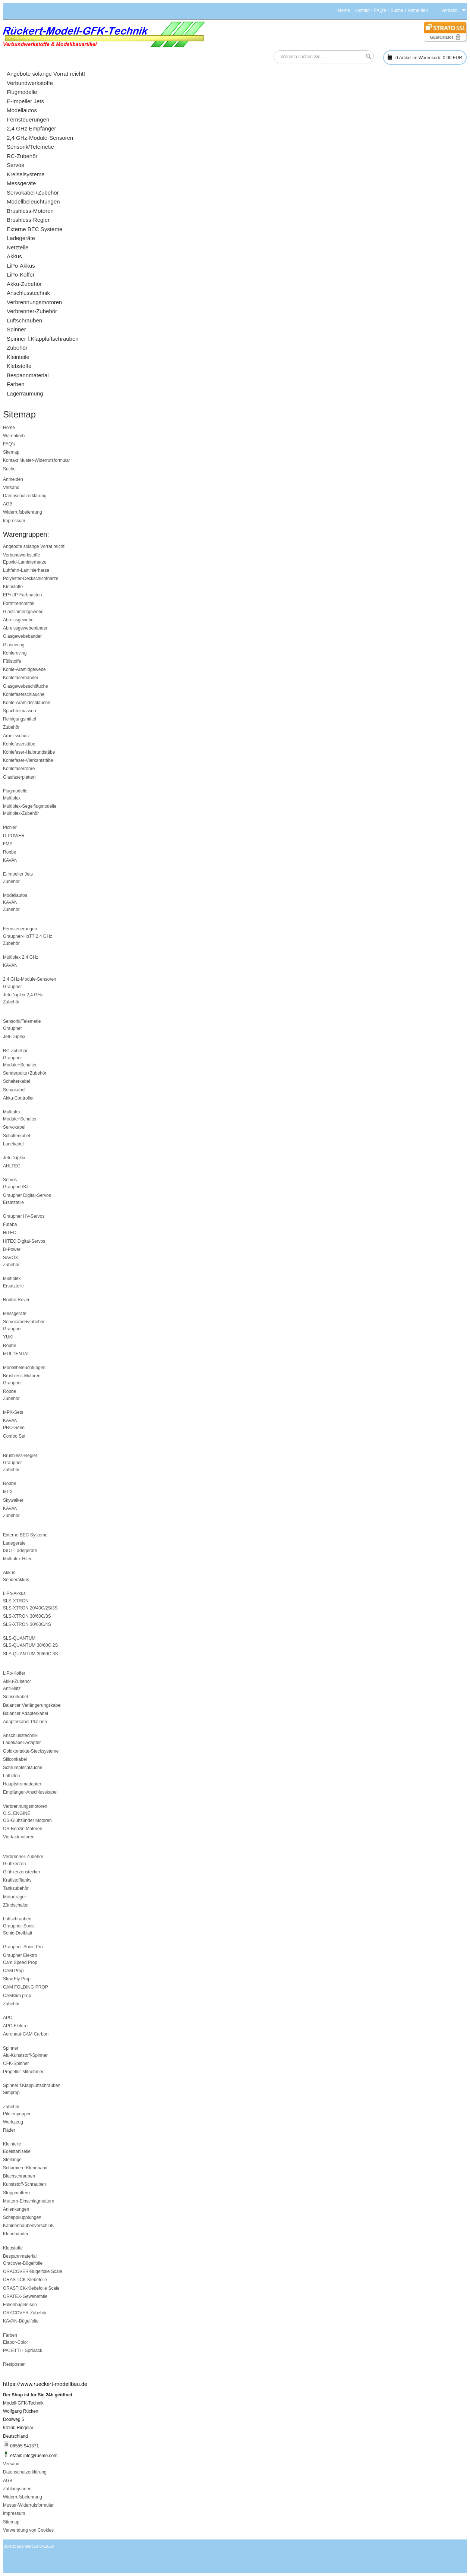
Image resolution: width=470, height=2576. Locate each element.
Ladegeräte (14, 1543)
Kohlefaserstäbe (19, 744)
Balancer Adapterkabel (25, 1713)
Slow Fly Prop (17, 1978)
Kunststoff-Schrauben (24, 2184)
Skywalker (13, 1500)
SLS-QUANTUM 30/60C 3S (30, 1653)
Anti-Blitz (11, 1688)
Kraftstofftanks (17, 1880)
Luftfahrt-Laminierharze (26, 570)
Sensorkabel (15, 1696)
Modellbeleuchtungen (24, 1367)
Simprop (11, 2092)
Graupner (12, 986)
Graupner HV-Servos (23, 1216)
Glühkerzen (14, 1863)
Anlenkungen (16, 2209)
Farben (10, 2335)
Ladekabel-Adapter (22, 1742)
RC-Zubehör (15, 1050)
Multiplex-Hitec (17, 1558)
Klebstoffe (13, 586)
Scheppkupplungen (22, 2217)
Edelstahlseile (17, 2151)
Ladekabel (13, 1144)
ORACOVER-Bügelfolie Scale (32, 2271)
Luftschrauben (17, 1918)
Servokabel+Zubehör (24, 1321)
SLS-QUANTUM (19, 1638)
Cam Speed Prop (20, 1962)
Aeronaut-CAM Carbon (25, 2034)
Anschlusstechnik (20, 1735)
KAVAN (10, 860)
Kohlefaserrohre (19, 768)
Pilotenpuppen (17, 2113)
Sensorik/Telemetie (22, 1021)
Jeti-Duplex (14, 1036)
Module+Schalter (20, 1065)
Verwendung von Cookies (28, 2530)
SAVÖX (10, 1257)
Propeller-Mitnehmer (23, 2071)
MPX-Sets (13, 1412)
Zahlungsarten (17, 2488)
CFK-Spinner (16, 2063)
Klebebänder (15, 2233)
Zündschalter (16, 1905)
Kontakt (362, 10)
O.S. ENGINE (16, 1813)
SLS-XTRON (16, 1601)
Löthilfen (11, 1775)
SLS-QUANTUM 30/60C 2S (30, 1645)
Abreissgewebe (18, 619)
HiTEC (9, 1232)
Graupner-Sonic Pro (23, 1946)
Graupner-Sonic (19, 1926)
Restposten (14, 2364)
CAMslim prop (17, 1995)
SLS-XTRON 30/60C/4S (27, 1624)
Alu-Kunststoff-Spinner (25, 2055)
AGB (7, 504)
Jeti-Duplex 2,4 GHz (23, 994)
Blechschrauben (19, 2176)
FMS (7, 843)
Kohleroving (14, 653)
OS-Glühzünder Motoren (27, 1820)
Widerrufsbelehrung (22, 512)
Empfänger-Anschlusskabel (30, 1792)
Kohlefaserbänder (20, 677)
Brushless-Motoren (22, 1375)
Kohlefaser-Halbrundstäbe (29, 752)
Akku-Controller (18, 1098)
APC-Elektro (15, 2025)
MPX (8, 1491)
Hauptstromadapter (22, 1784)
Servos (10, 1179)
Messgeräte (14, 1313)
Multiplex (11, 798)
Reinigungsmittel (19, 719)
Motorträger (14, 1896)
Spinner (10, 2048)
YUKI (8, 1337)
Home (344, 10)
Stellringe (12, 2159)
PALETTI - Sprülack (22, 2350)
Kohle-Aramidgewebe (24, 669)
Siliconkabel (15, 1759)
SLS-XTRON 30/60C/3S (27, 1616)
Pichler (10, 827)
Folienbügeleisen (20, 2304)
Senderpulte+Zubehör (24, 1073)
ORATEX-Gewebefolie (25, 2296)
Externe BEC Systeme (25, 1535)
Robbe (9, 852)
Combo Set (14, 1436)
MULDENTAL (16, 1353)
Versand (11, 487)
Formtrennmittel (18, 603)
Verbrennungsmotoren (25, 1806)
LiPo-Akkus (14, 1593)
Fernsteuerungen (20, 928)
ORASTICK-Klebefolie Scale (31, 2288)
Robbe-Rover (16, 1299)
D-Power (11, 1249)
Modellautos (15, 895)
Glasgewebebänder (22, 636)
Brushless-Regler (20, 1455)
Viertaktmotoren (19, 1836)
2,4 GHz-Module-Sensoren (29, 979)
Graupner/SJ (15, 1186)
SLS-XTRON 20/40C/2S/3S (30, 1608)
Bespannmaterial (20, 2256)
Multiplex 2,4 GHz (20, 957)
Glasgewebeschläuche (25, 686)
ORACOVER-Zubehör (25, 2312)
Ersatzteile (13, 1202)
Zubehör (11, 727)
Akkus (9, 1572)
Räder (9, 2130)
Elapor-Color (15, 2342)
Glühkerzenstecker (21, 1872)
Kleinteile (12, 2144)
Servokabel (14, 1089)
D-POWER (14, 835)
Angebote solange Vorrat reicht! (34, 546)
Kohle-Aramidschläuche (26, 702)
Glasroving (13, 644)
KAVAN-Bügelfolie (21, 2321)
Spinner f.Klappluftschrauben (31, 2085)
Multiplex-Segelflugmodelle (29, 806)
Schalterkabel (16, 1081)
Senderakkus (16, 1579)
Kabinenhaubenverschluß (28, 2225)
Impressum (14, 520)
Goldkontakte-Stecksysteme (31, 1751)
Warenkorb (14, 435)
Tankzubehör (16, 1888)
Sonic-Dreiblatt (17, 1933)
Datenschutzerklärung (25, 495)
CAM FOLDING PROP (25, 1987)
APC (7, 2017)
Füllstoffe (12, 661)
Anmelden (418, 10)
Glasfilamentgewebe (23, 611)
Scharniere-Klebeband (25, 2167)
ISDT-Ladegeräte (20, 1550)
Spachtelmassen (19, 710)
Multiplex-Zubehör (21, 813)
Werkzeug (13, 2122)
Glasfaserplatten (19, 777)
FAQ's (380, 10)
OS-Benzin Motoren (22, 1828)
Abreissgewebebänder (25, 628)
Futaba (10, 1224)
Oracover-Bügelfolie (22, 2263)
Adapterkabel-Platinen (25, 1721)
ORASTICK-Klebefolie (25, 2279)
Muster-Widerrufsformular (44, 460)
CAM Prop (13, 1970)
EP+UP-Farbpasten (22, 595)
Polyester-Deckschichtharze (31, 578)
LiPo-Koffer (14, 1673)
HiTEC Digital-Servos (24, 1241)
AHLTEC (11, 1166)
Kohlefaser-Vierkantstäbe (28, 760)
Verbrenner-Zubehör (23, 1856)
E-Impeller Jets (18, 874)
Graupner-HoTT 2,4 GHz (27, 936)
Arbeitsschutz (16, 735)
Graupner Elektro (20, 1955)
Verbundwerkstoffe (21, 555)
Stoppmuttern (16, 2192)
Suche (397, 10)
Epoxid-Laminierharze (25, 562)
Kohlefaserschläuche (23, 694)
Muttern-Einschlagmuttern (28, 2201)
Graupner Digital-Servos (27, 1195)
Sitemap (11, 452)
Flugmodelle (15, 791)
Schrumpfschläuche (22, 1767)
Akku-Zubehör (17, 1681)
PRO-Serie (14, 1427)
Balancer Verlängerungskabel (32, 1705)
